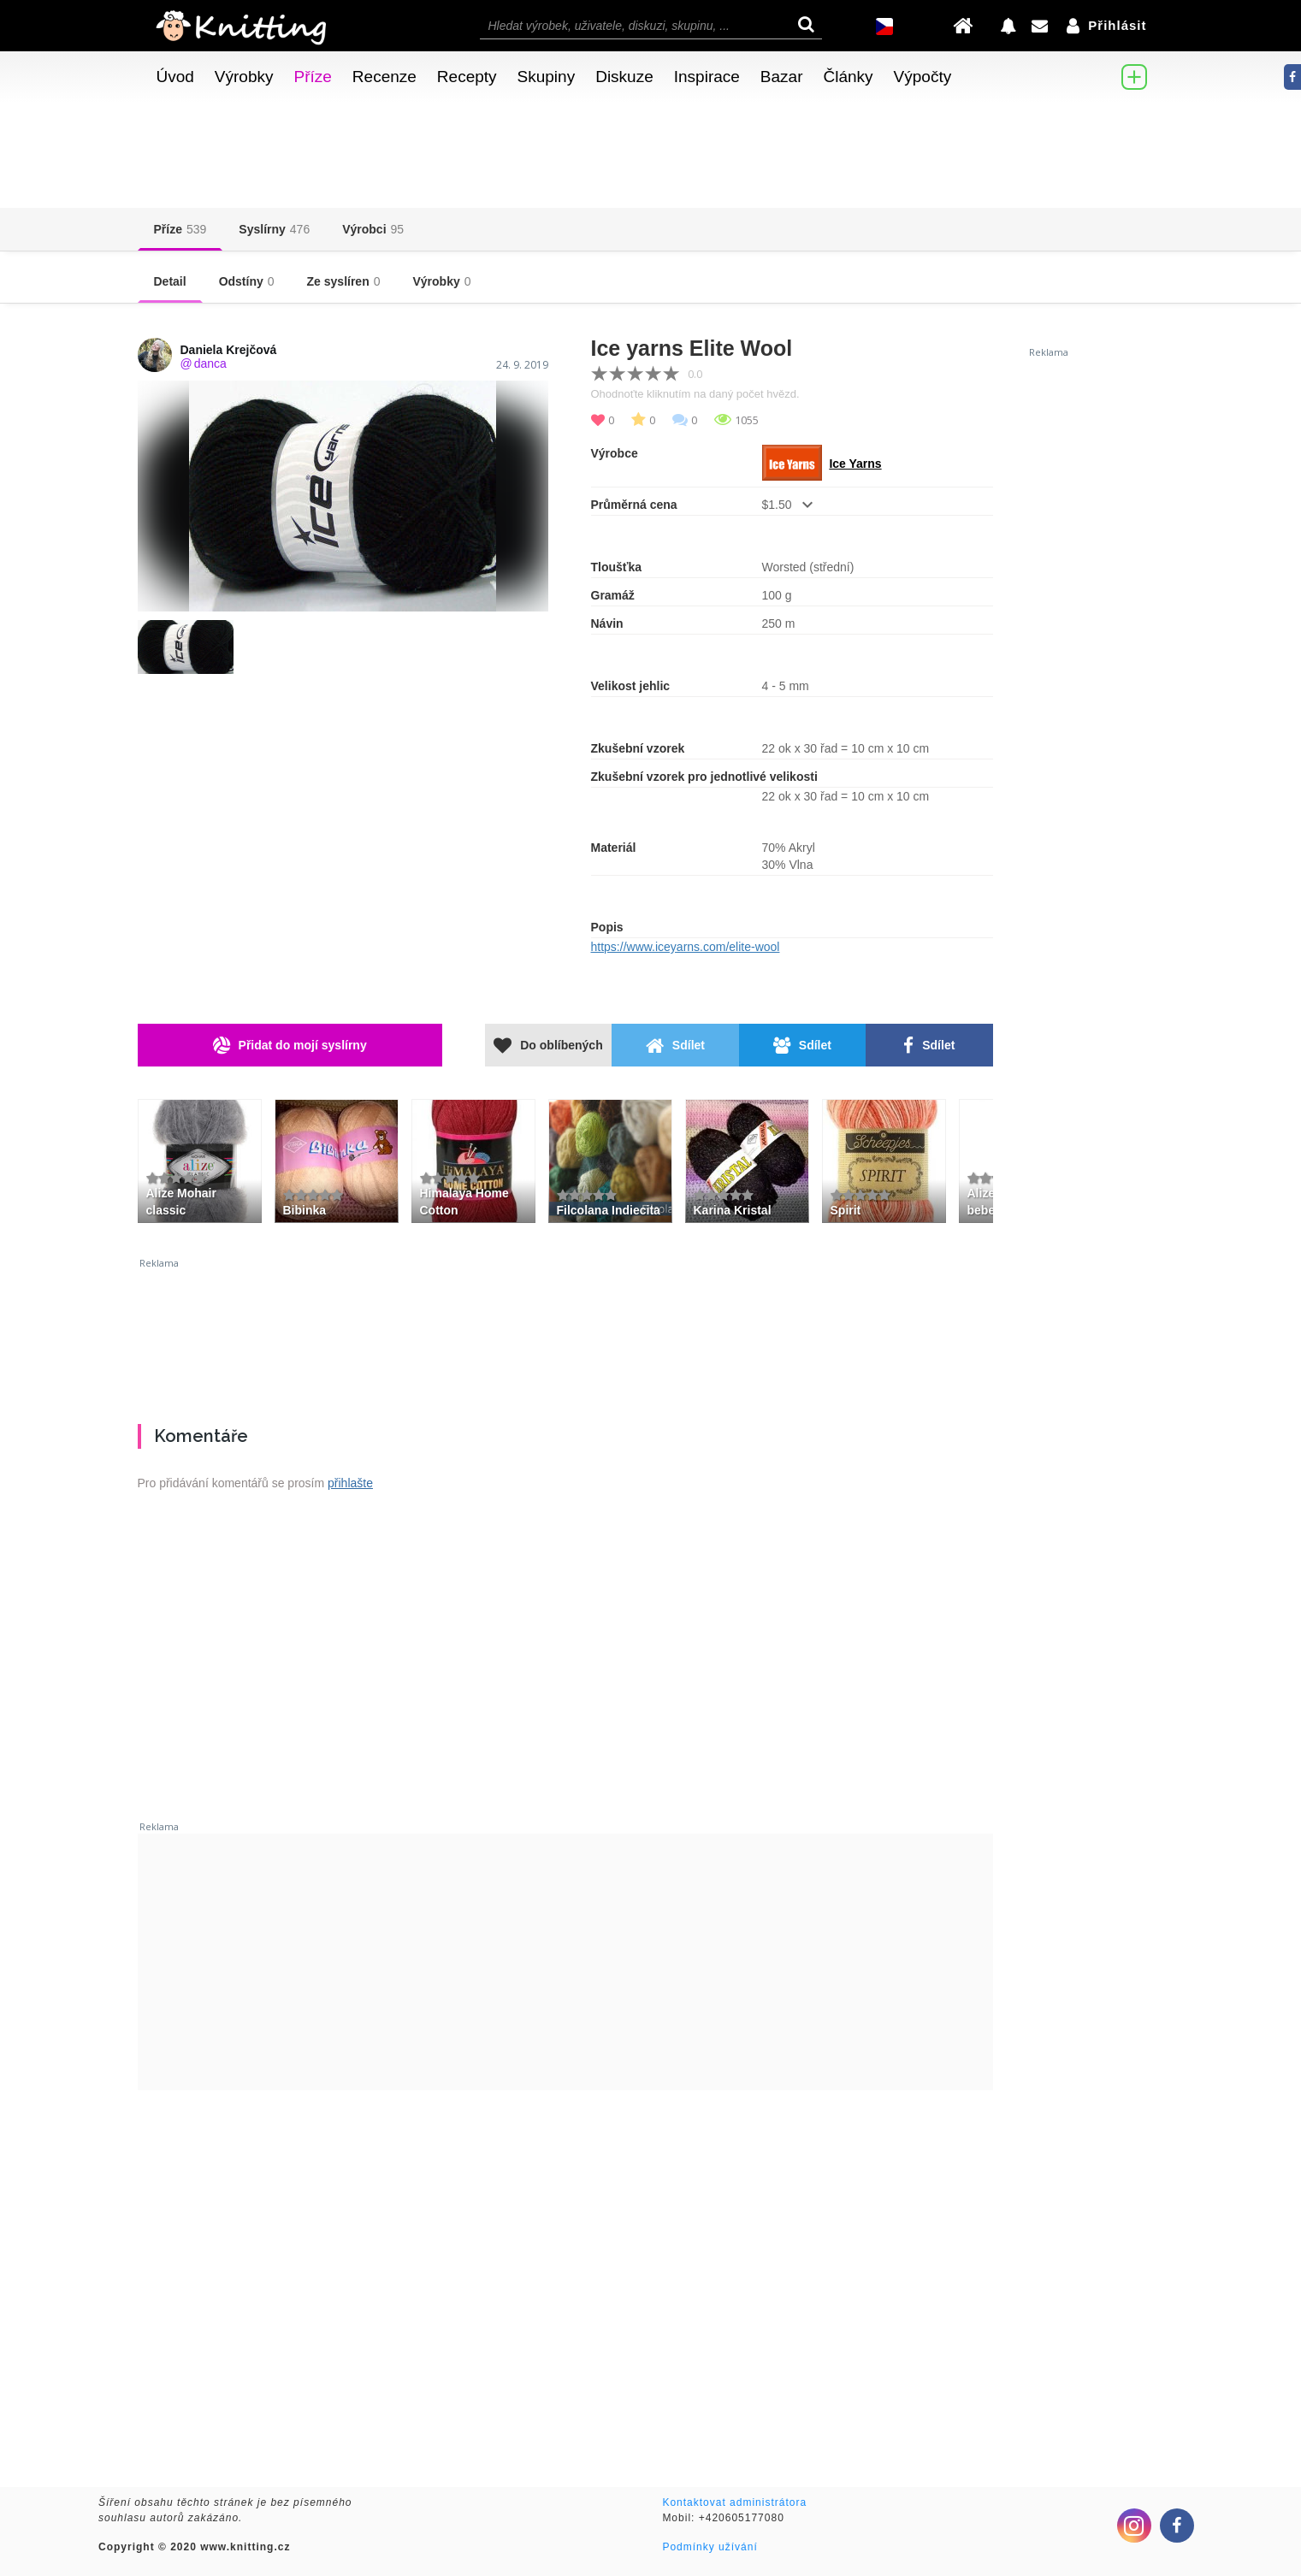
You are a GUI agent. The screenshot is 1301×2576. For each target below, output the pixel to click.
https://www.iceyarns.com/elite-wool (685, 947)
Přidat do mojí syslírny (290, 1046)
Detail (170, 281)
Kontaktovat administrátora (734, 2502)
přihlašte (350, 1483)
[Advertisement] (565, 1334)
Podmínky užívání (709, 2547)
